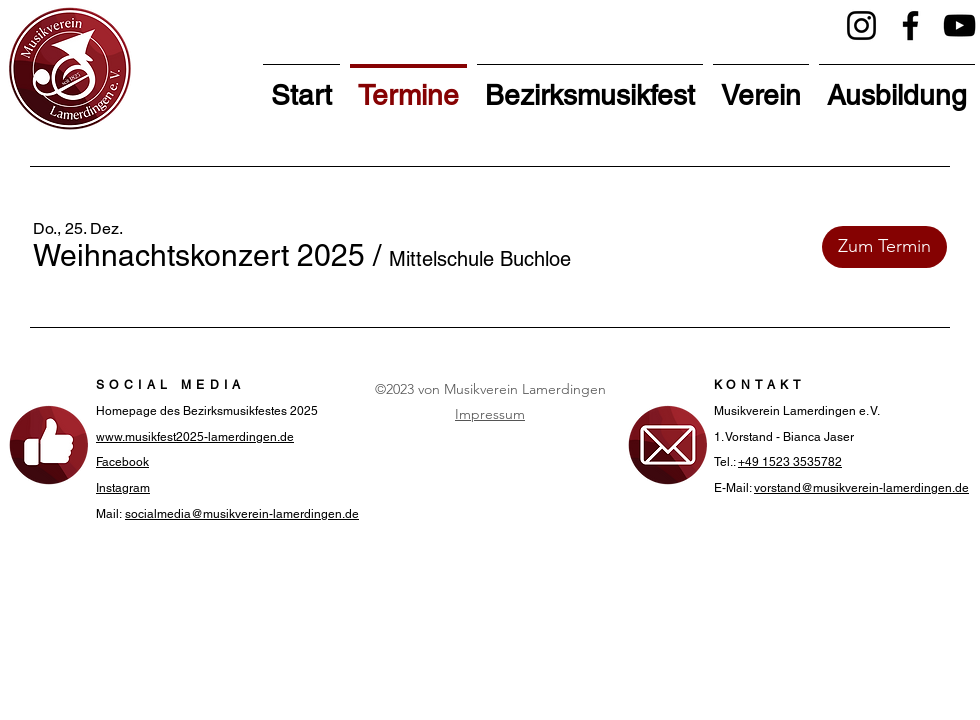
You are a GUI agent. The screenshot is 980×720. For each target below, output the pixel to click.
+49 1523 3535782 (790, 462)
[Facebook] (910, 25)
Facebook (122, 462)
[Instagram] (861, 25)
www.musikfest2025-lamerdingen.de (195, 437)
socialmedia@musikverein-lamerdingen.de (242, 514)
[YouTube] (959, 25)
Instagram (123, 488)
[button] (199, 255)
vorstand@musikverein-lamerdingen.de (861, 488)
